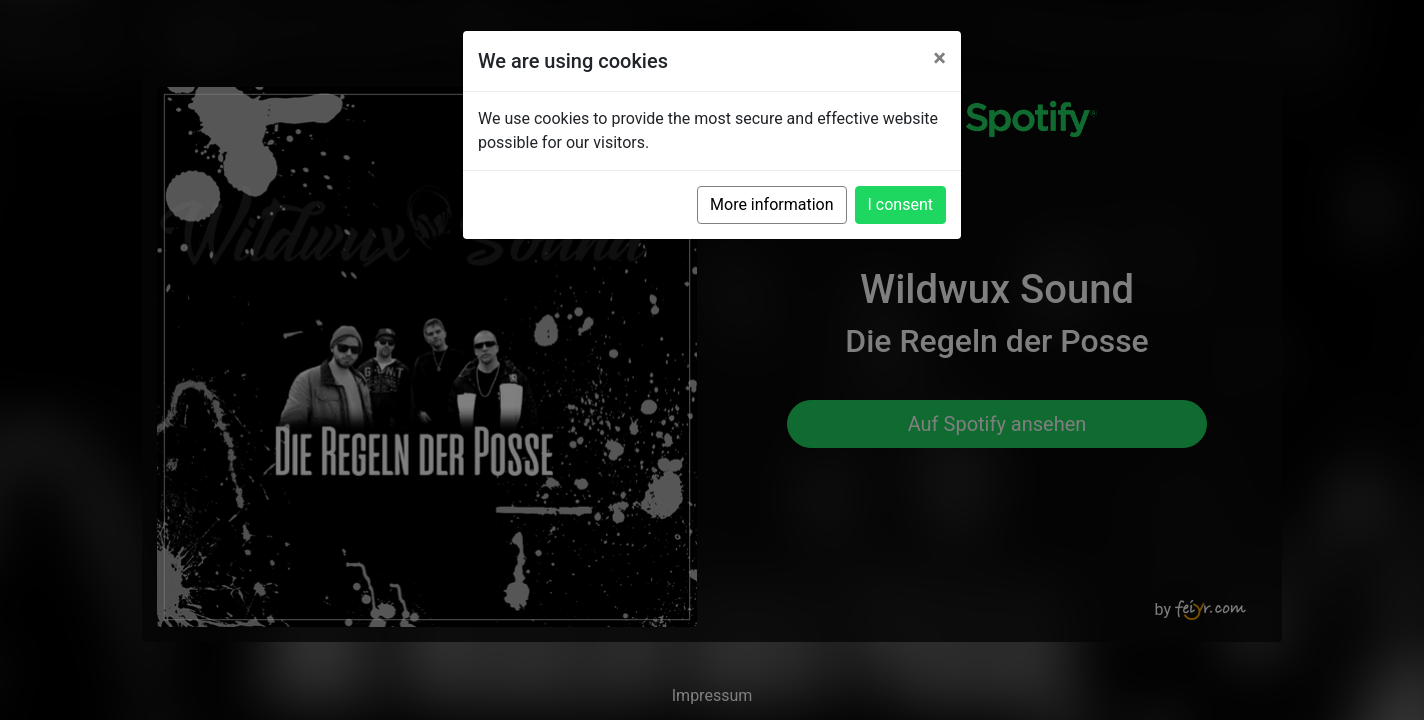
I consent (900, 204)
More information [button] (771, 204)
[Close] (939, 58)
